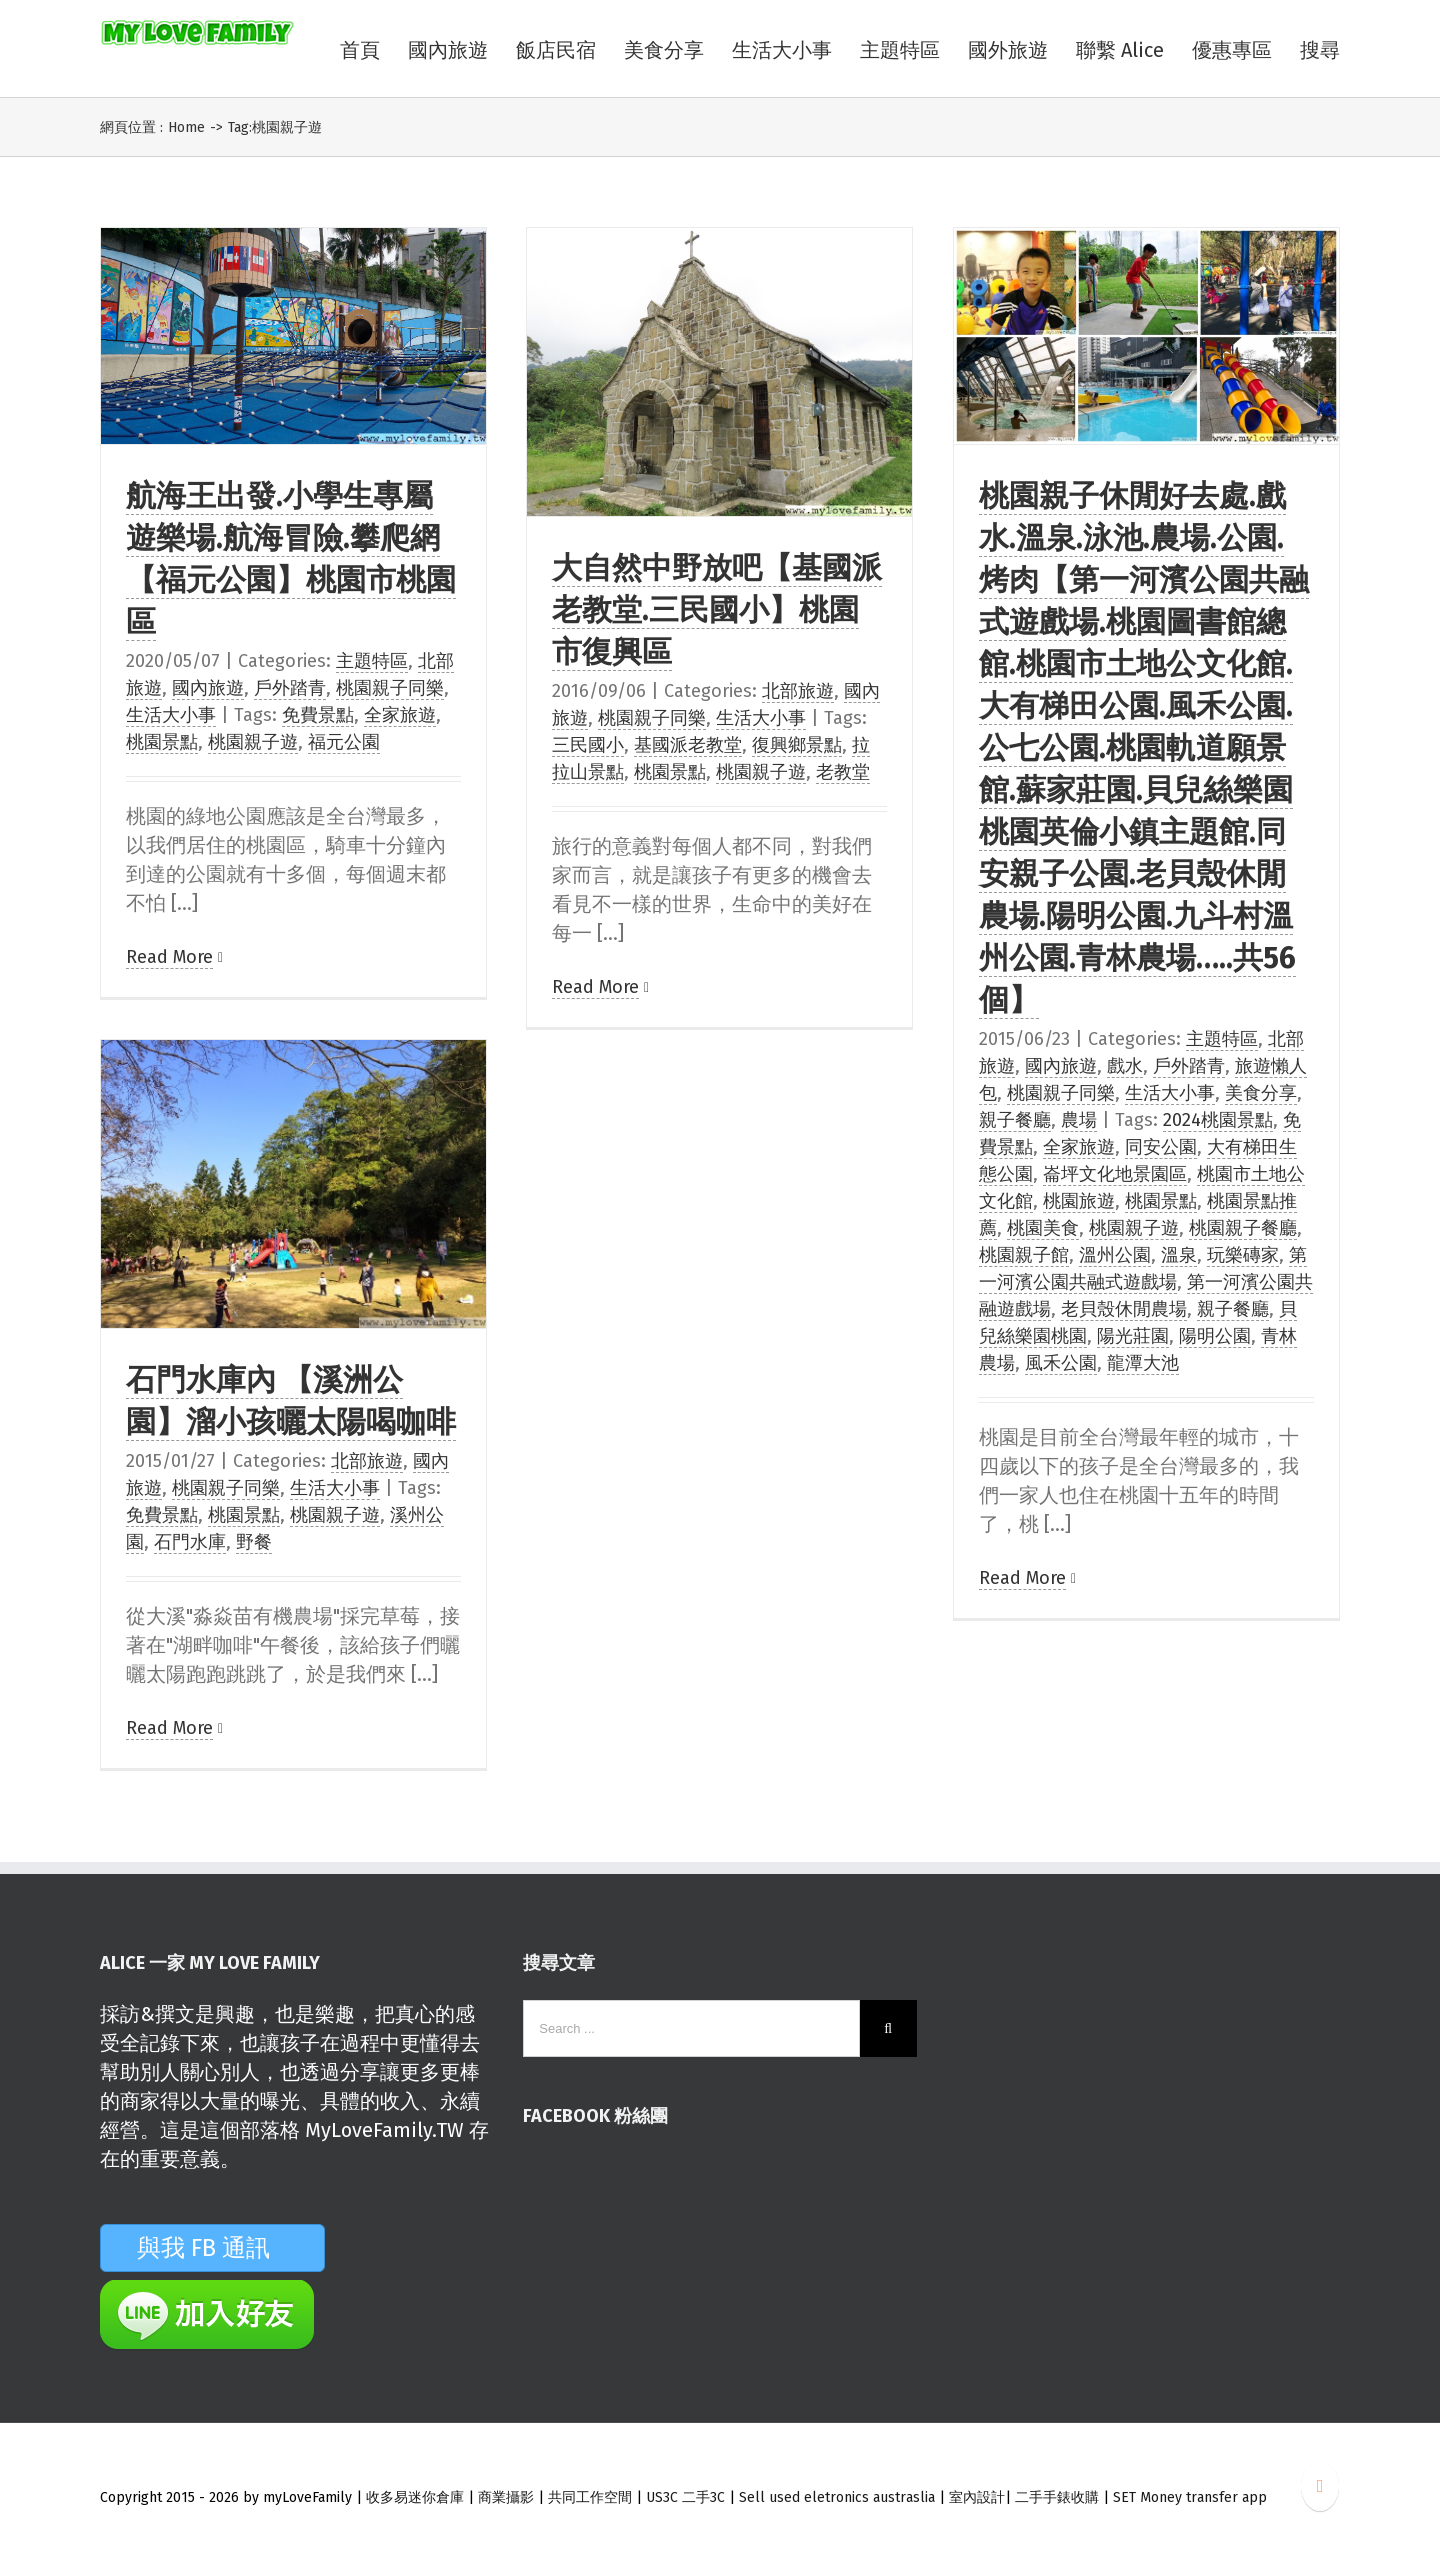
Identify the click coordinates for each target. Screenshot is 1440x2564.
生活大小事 (171, 715)
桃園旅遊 (1079, 1201)
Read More (169, 957)
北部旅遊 (798, 691)
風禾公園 (1061, 1363)
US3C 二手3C (685, 2497)
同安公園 (1161, 1147)
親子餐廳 (1015, 1120)
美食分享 (1261, 1093)
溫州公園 (1115, 1255)
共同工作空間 (590, 2497)
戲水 (1125, 1066)
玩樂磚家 (1243, 1255)
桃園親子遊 (253, 742)
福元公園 (344, 742)
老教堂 (843, 772)
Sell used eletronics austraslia (837, 2497)
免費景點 (318, 715)
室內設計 (977, 2497)
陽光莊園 (1133, 1336)
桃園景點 (162, 742)
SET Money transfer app (1190, 2497)
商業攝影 (506, 2497)
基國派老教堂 (688, 745)
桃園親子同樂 (390, 688)
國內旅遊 (208, 688)
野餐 (254, 1542)
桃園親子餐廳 (1243, 1228)
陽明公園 (1215, 1336)
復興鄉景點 (797, 745)
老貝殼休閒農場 (1124, 1309)
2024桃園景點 (1218, 1120)
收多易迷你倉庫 (415, 2497)
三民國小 (588, 745)
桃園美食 (1043, 1228)
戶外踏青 (290, 688)
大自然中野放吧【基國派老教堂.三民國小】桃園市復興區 (717, 610)
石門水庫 (190, 1542)
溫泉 (1179, 1255)
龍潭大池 (1143, 1363)
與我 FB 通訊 (227, 2248)
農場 (1079, 1120)
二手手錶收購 (1059, 2497)
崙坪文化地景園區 (1115, 1174)
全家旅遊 (400, 715)
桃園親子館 (1024, 1255)
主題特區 (372, 661)
